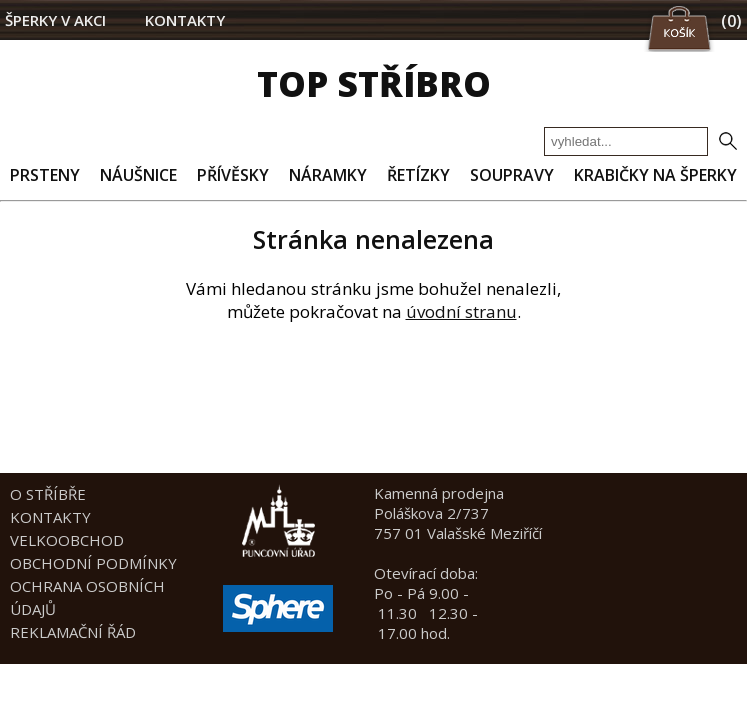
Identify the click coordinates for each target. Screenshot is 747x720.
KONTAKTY (185, 20)
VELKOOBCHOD (67, 540)
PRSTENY (45, 175)
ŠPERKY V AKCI (55, 20)
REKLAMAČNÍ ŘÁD (73, 632)
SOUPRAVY (512, 175)
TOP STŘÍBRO (374, 83)
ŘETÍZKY (418, 175)
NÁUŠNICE (138, 175)
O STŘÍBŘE (48, 494)
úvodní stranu (461, 311)
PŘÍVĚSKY (233, 175)
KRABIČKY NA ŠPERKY (655, 175)
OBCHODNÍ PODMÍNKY (93, 563)
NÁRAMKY (328, 175)
